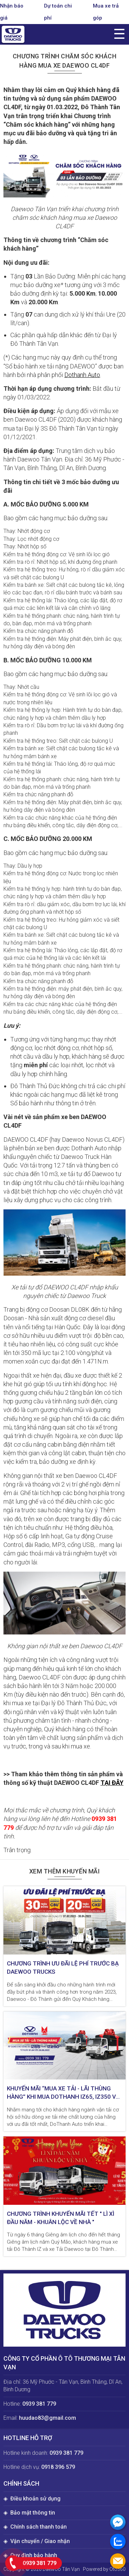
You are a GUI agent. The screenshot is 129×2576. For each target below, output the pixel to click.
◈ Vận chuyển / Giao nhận (36, 2541)
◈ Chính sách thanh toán (35, 2526)
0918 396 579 (58, 2467)
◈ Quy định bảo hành (30, 2555)
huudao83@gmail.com (47, 2418)
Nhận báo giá (11, 12)
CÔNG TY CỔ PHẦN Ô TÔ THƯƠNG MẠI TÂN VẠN (64, 2363)
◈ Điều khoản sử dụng (32, 2498)
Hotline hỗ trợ (27, 2437)
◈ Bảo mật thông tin (29, 2512)
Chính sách (21, 2483)
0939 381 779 (39, 2404)
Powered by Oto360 (104, 2569)
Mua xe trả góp (106, 12)
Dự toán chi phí (58, 12)
